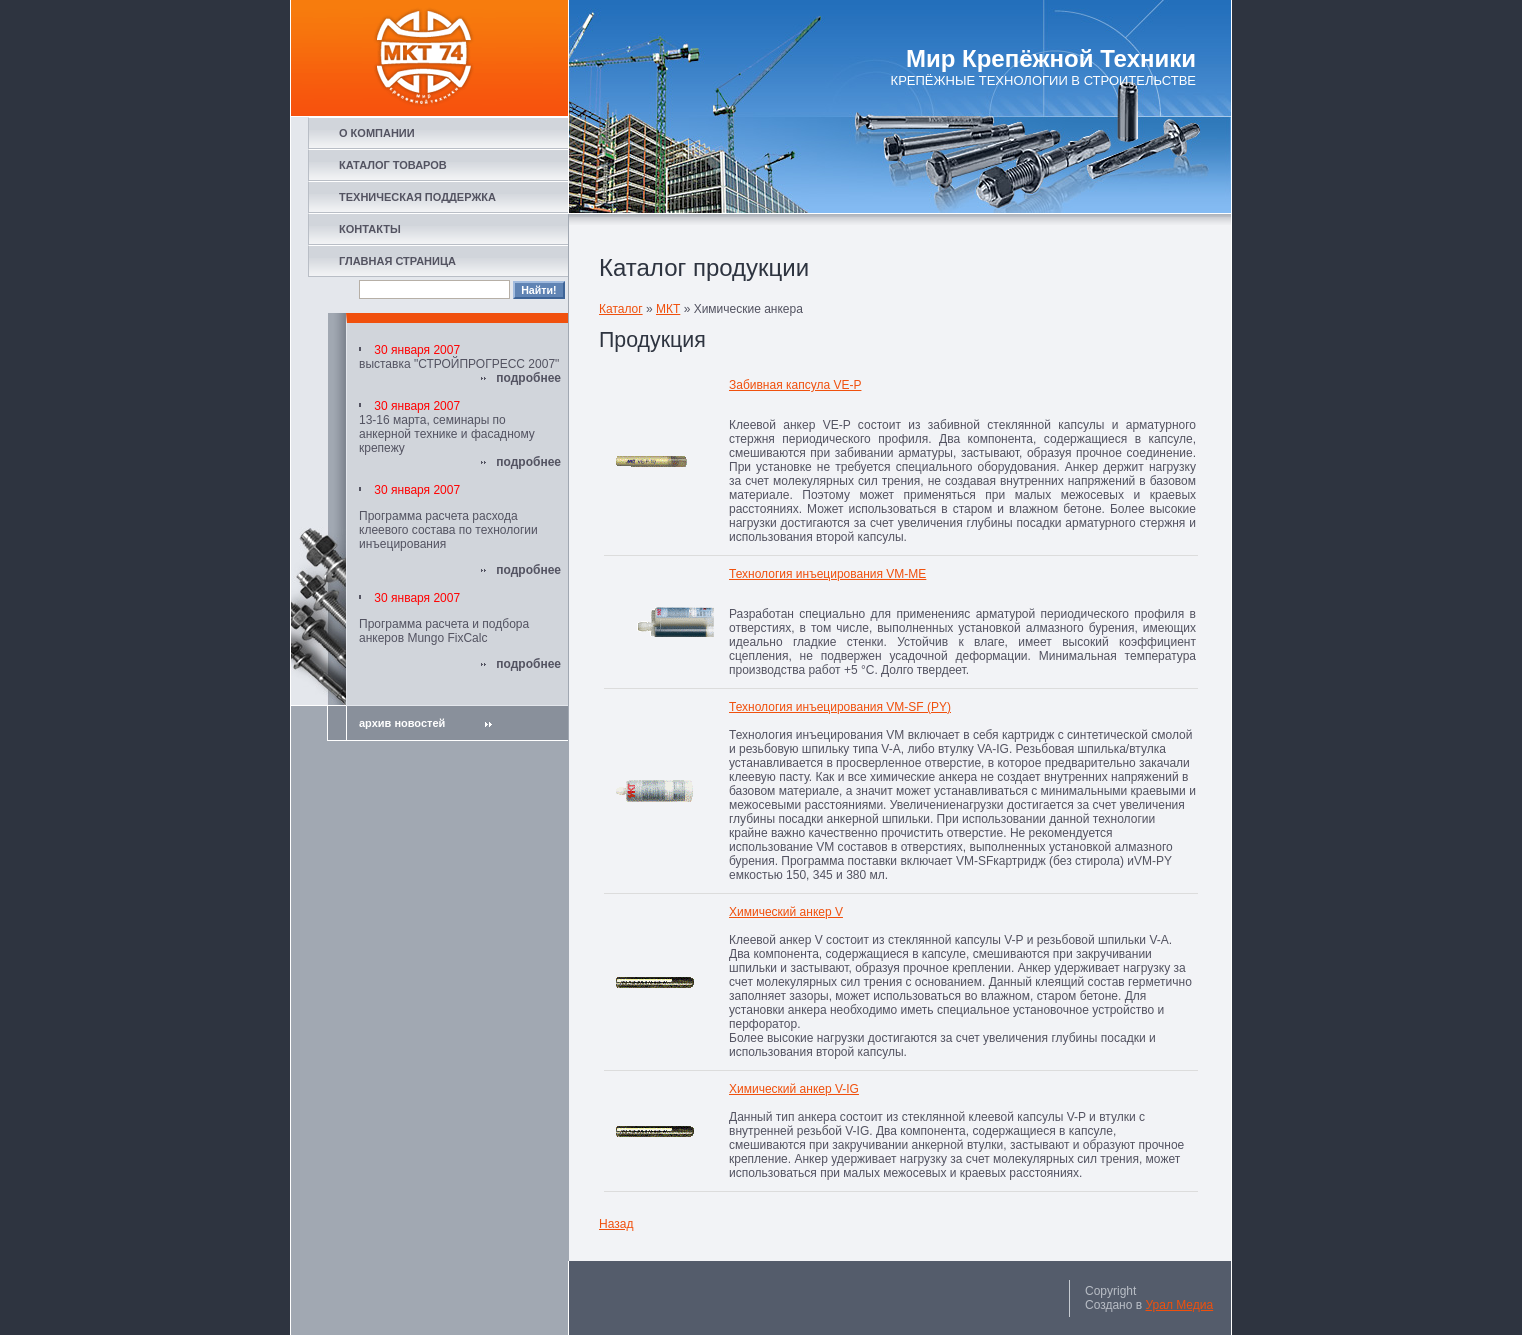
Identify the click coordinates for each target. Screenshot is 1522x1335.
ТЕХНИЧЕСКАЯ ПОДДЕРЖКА (417, 197)
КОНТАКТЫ (370, 229)
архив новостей (425, 723)
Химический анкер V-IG (794, 1089)
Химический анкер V (786, 912)
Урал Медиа (1179, 1305)
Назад (616, 1224)
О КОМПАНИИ (377, 133)
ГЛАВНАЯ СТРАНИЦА (397, 261)
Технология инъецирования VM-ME (827, 574)
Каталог (621, 309)
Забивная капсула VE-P (795, 385)
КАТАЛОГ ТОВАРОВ (393, 165)
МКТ (668, 309)
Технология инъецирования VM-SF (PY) (840, 707)
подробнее (528, 378)
